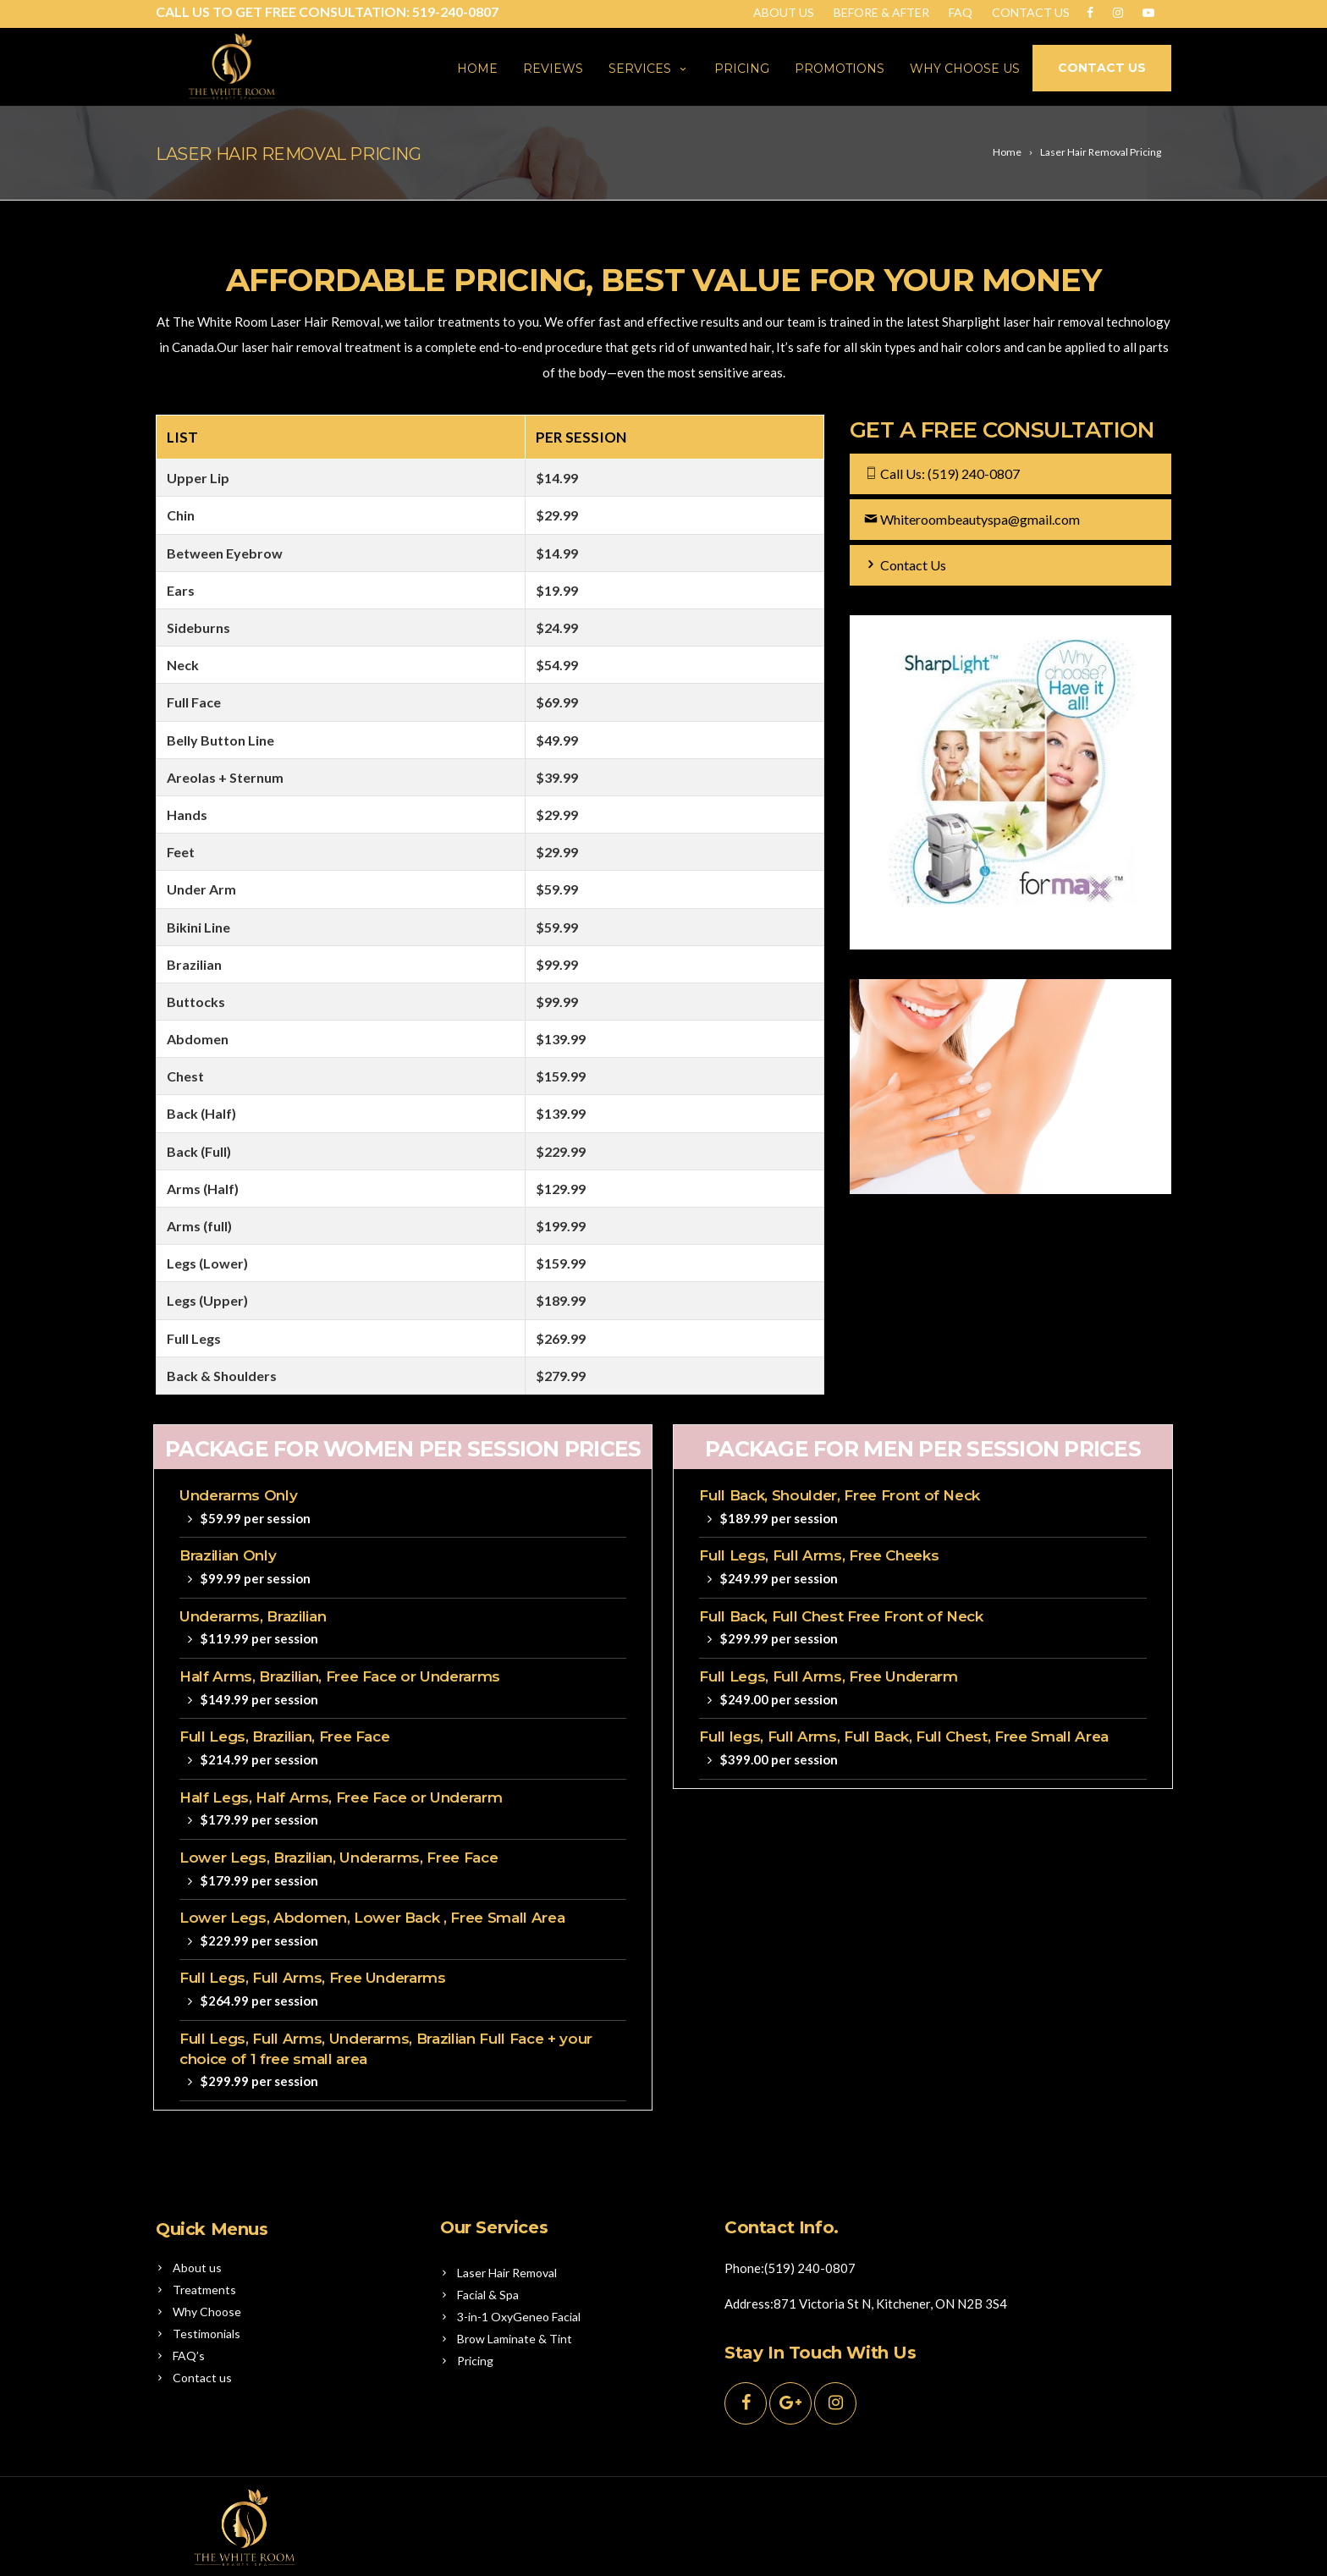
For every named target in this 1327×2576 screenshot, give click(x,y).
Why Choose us (965, 68)
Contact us (202, 2377)
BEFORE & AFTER (881, 12)
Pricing (741, 68)
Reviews (553, 68)
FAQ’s (189, 2355)
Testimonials (206, 2333)
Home (477, 68)
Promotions (839, 68)
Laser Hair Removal (507, 2272)
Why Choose (207, 2311)
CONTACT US (1102, 67)
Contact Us (1031, 12)
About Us (783, 12)
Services (648, 68)
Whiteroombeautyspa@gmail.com (980, 519)
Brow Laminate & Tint (514, 2338)
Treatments (204, 2289)
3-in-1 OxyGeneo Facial (519, 2316)
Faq (960, 12)
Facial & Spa (488, 2294)
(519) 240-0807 (974, 473)
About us (197, 2267)
